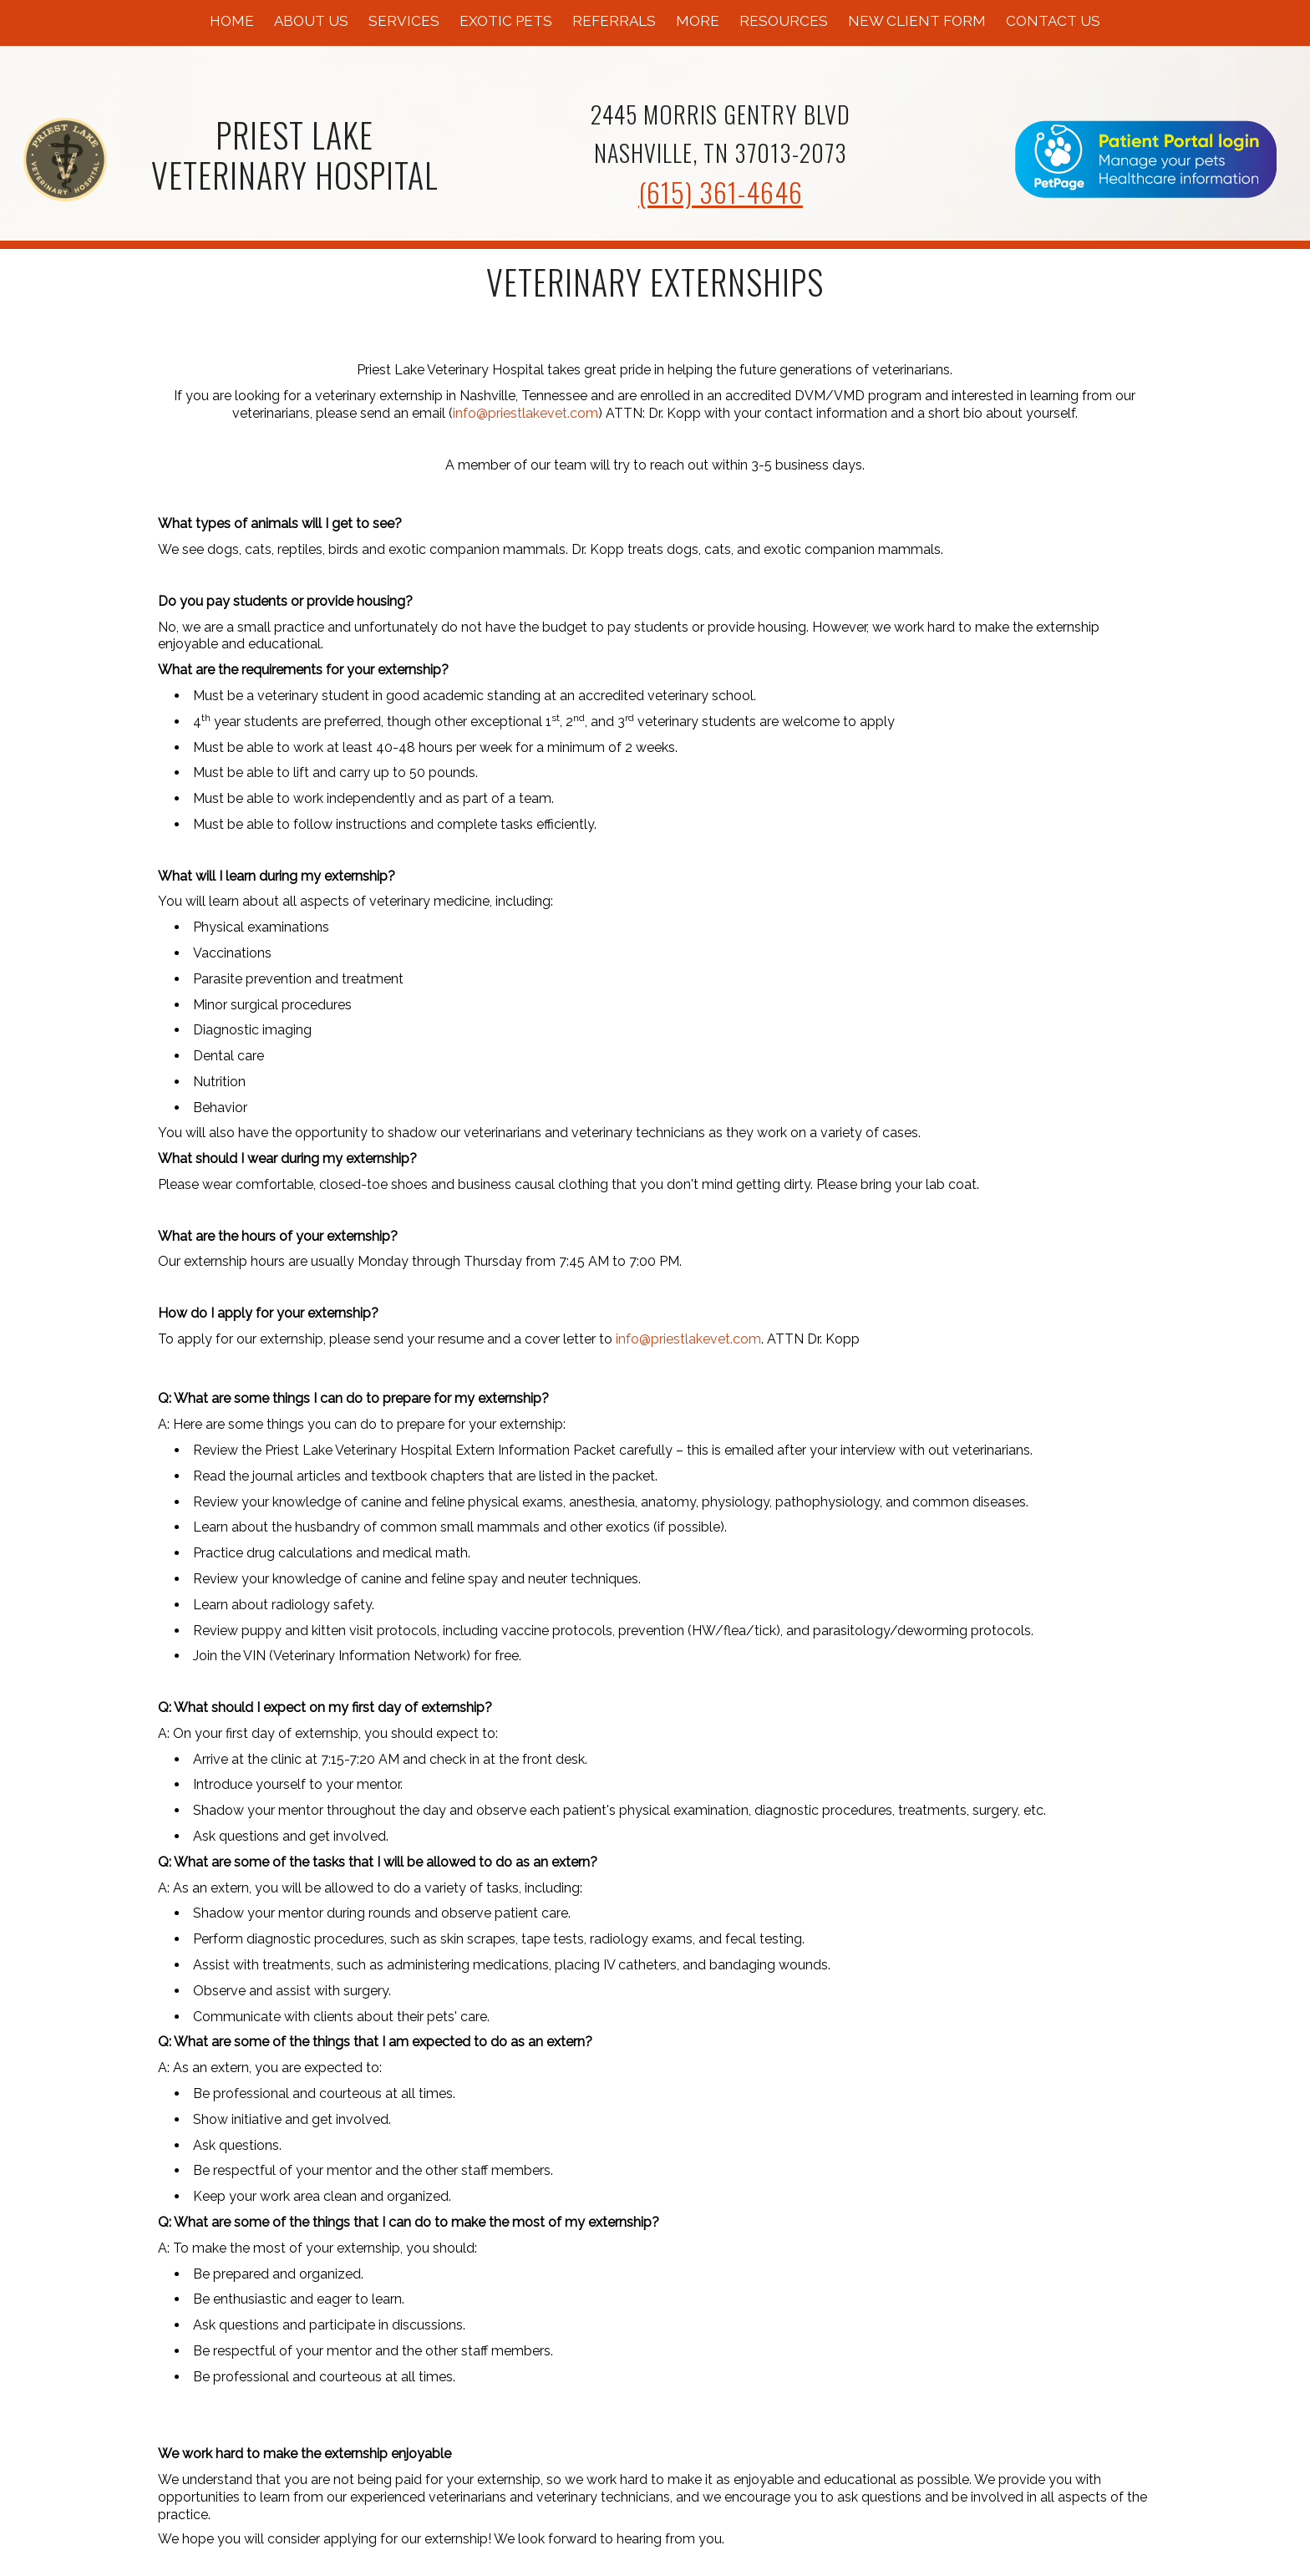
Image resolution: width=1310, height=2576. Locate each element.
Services (403, 21)
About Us (311, 21)
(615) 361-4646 (720, 191)
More (697, 21)
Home (232, 21)
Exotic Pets (506, 21)
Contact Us (1053, 21)
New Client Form (917, 21)
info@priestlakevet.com (525, 413)
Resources (783, 21)
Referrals (614, 21)
